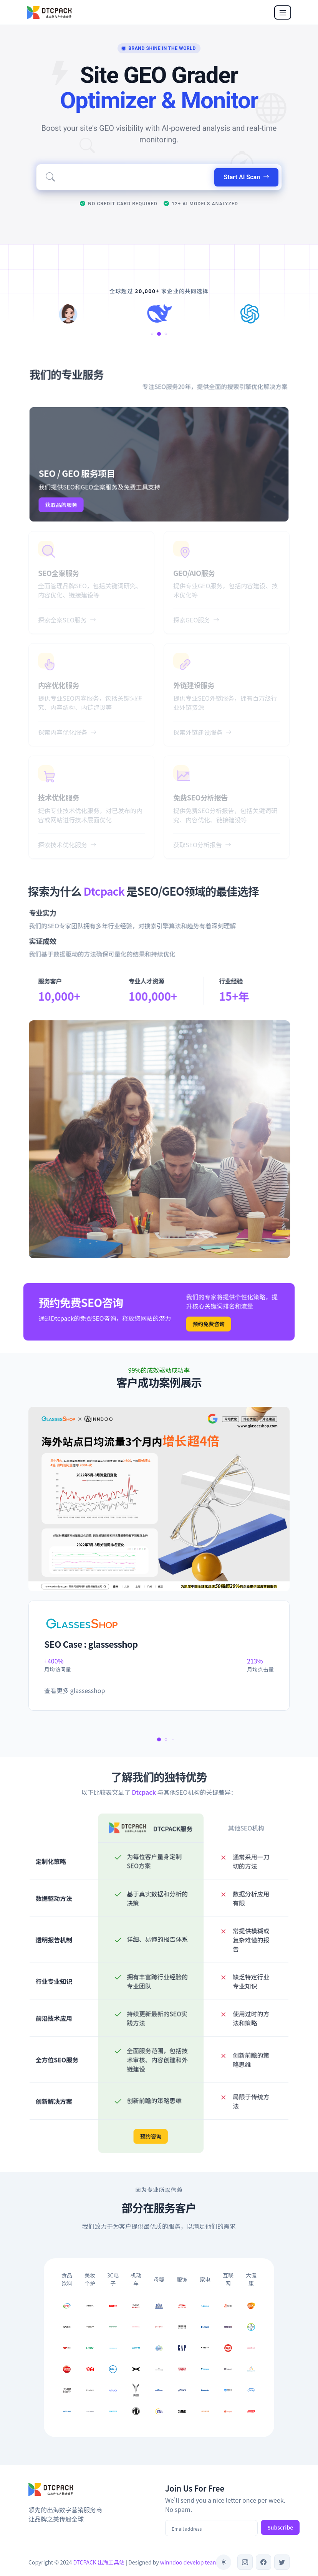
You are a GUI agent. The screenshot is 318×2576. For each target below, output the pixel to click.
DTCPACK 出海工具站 (98, 2562)
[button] (155, 334)
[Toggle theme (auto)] (223, 2562)
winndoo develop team (189, 2562)
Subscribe (280, 2527)
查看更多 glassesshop (74, 1690)
